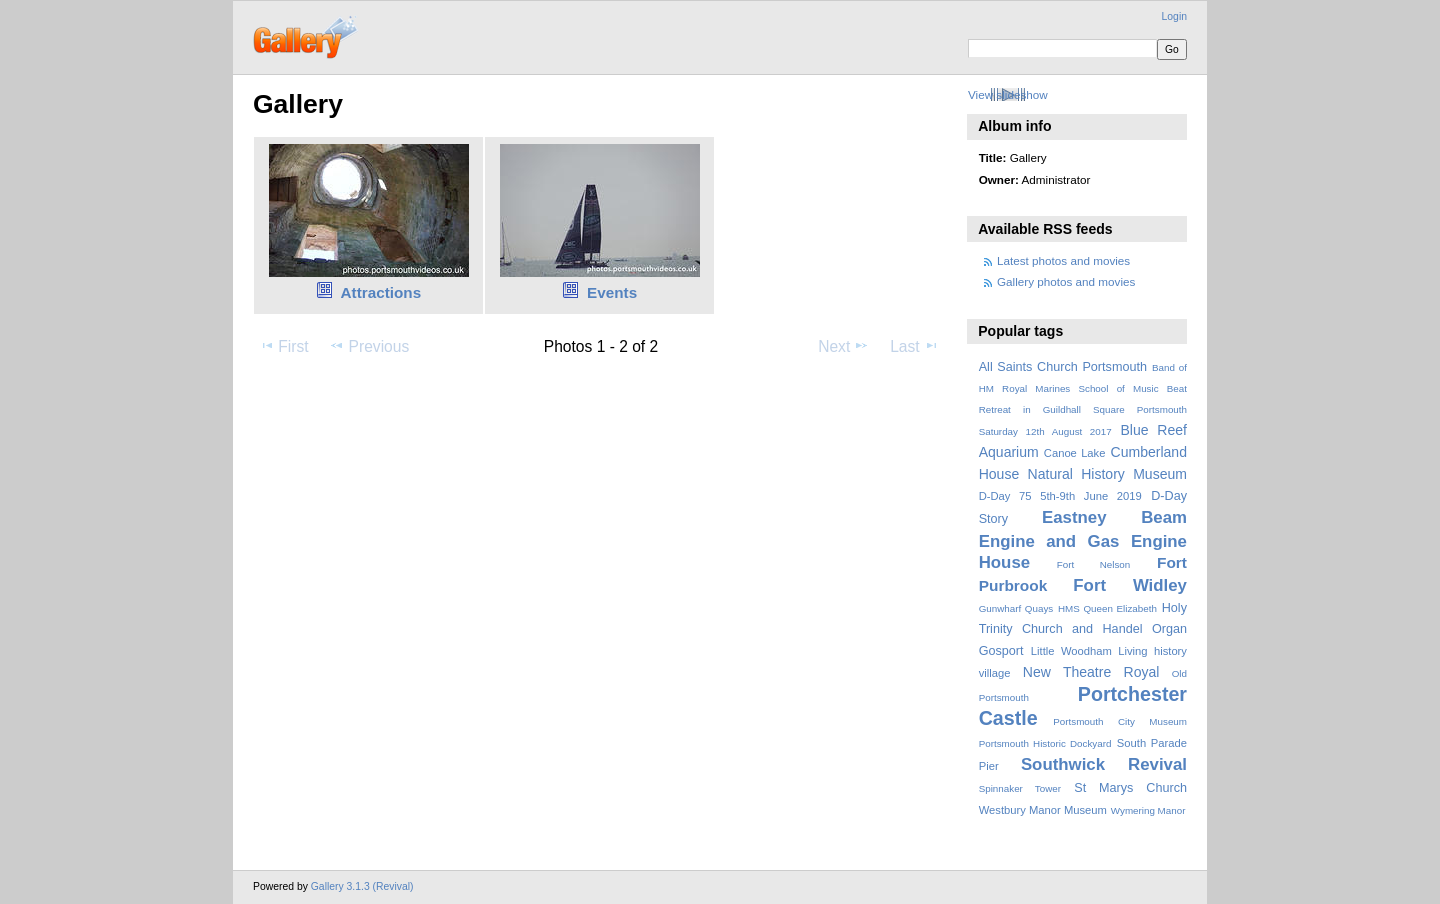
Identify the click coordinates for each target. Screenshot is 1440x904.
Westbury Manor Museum (1043, 810)
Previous (369, 346)
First (283, 346)
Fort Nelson (1094, 564)
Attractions (381, 292)
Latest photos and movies (1063, 260)
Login (1174, 16)
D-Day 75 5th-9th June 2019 (1060, 496)
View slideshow (1008, 94)
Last (914, 346)
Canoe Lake (1075, 453)
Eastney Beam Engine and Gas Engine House (1083, 539)
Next (843, 346)
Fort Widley (1130, 585)
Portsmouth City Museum (1120, 721)
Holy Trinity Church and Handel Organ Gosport (1083, 629)
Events (612, 292)
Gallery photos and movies (1066, 281)
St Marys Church (1130, 788)
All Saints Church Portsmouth (1063, 367)
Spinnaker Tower (1020, 788)
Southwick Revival (1104, 764)
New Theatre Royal (1091, 672)
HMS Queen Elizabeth (1107, 608)
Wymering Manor (1148, 810)
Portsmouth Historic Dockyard (1045, 743)
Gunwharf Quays (1016, 608)
